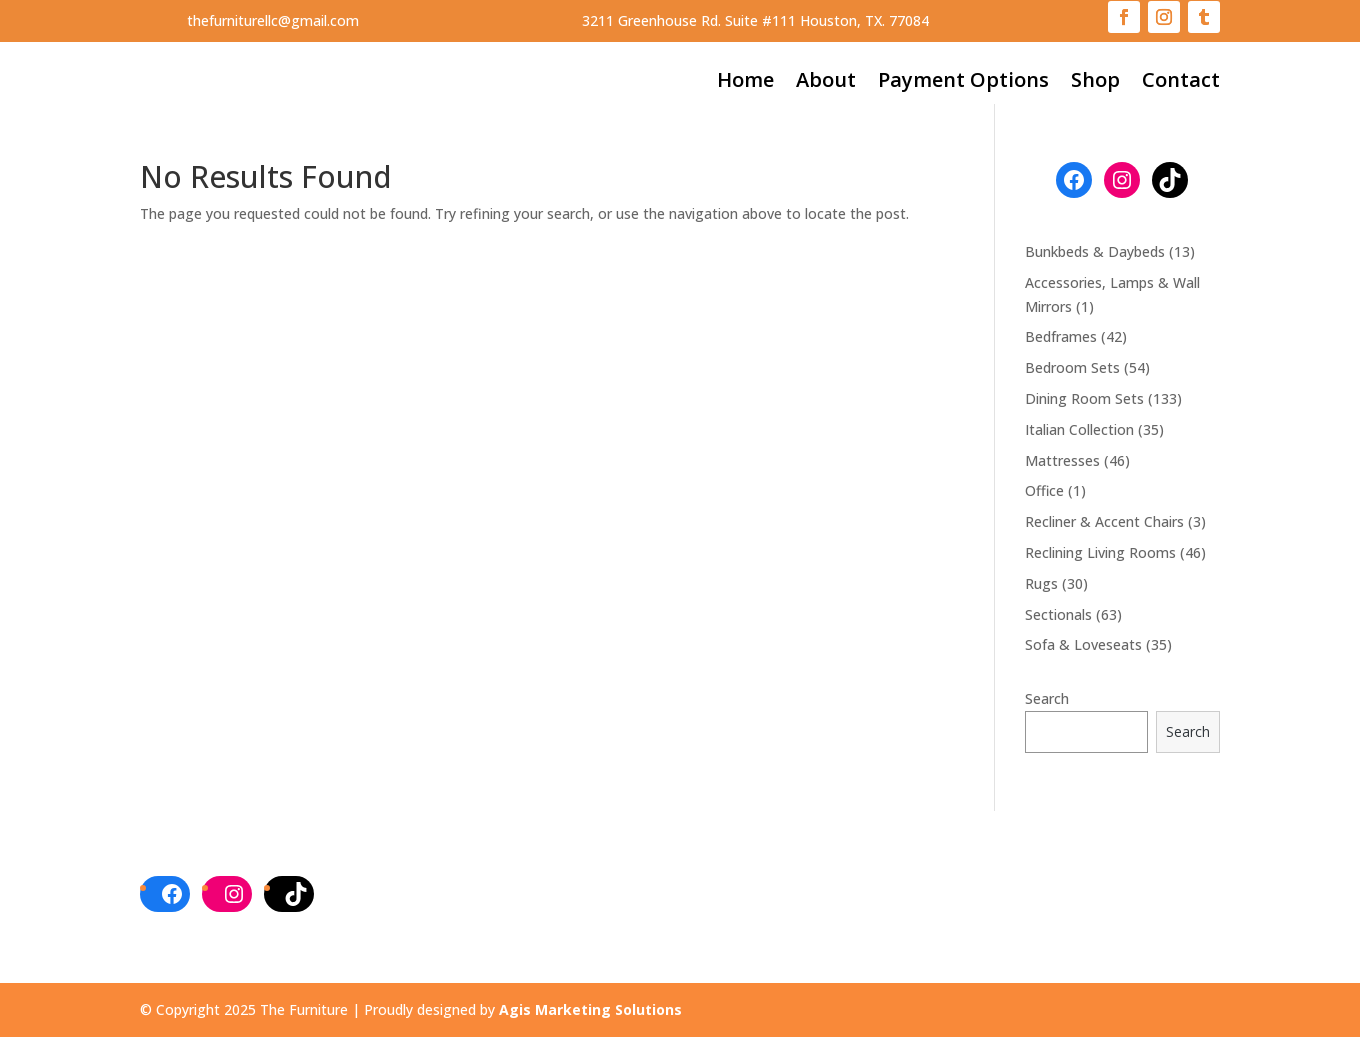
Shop (1095, 83)
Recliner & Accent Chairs (1104, 521)
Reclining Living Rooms (1100, 552)
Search (1047, 698)
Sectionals (1058, 614)
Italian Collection (1079, 429)
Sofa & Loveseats (1083, 644)
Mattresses (1062, 460)
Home (745, 83)
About (826, 83)
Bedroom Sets (1072, 367)
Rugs (1041, 583)
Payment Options (963, 83)
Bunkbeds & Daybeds (1095, 251)
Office (1044, 490)
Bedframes (1061, 336)
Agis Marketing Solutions (590, 1009)
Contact (1181, 83)
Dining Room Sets (1084, 398)
